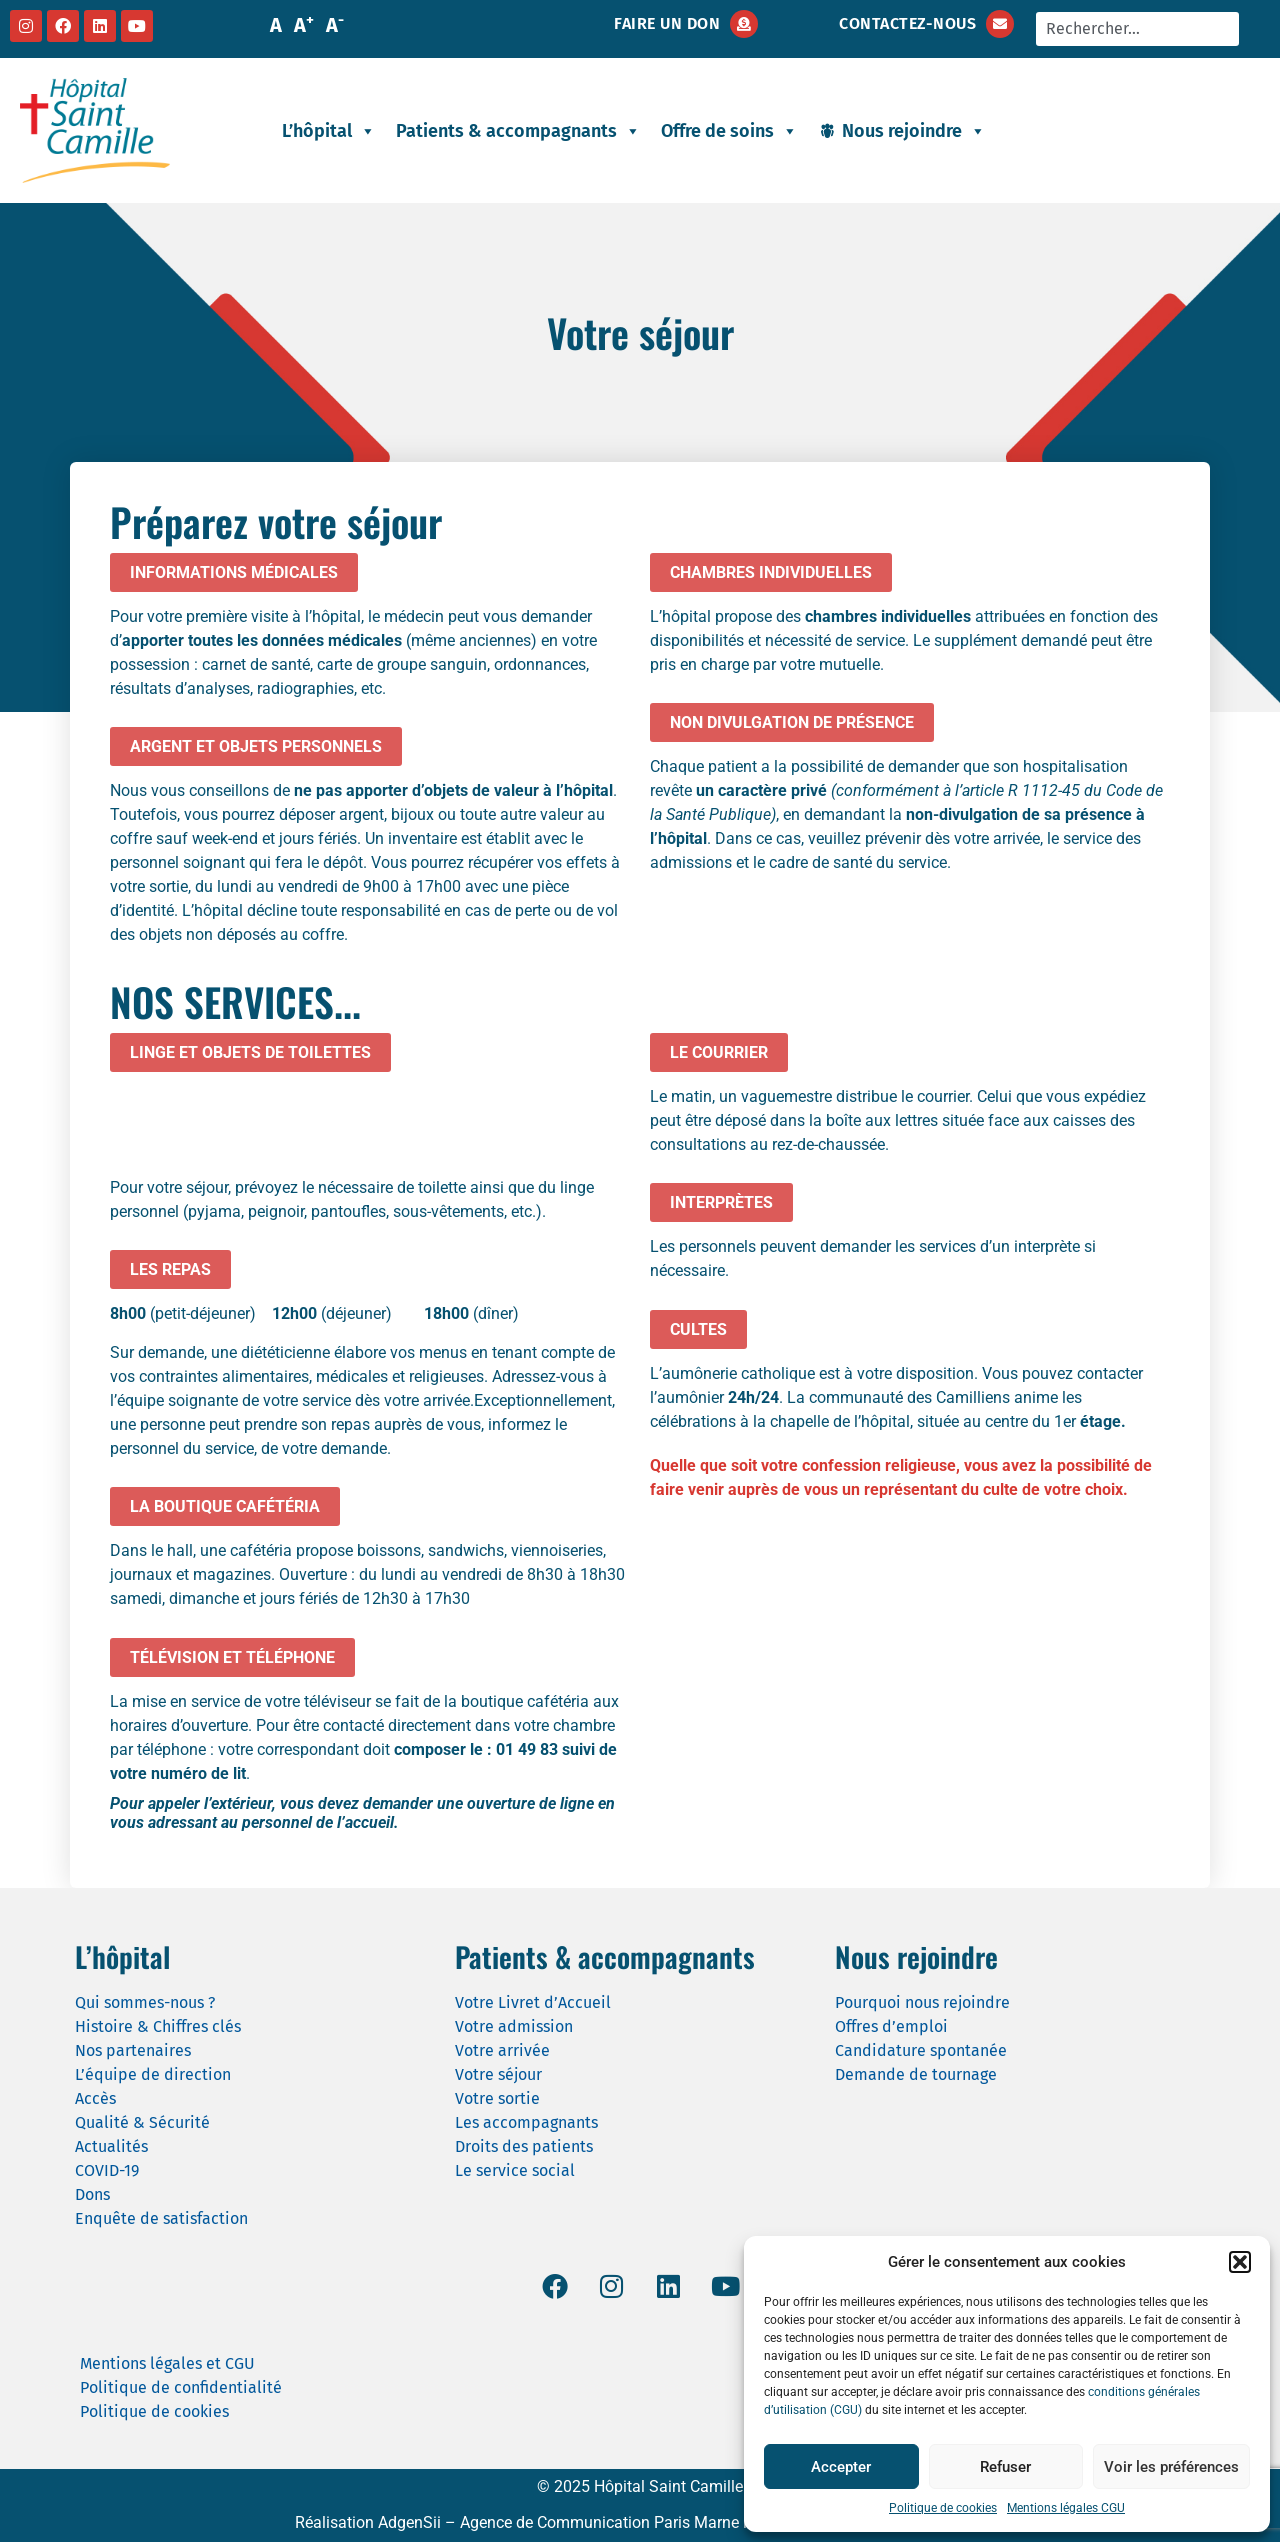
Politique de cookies (943, 2508)
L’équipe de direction (153, 2074)
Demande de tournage (916, 2074)
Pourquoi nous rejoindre (922, 2002)
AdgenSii (409, 2522)
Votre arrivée (502, 2050)
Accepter (841, 2467)
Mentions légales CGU (1066, 2508)
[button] (1240, 2262)
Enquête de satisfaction (161, 2218)
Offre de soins (729, 131)
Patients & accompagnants (518, 131)
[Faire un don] (744, 24)
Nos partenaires (133, 2050)
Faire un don (667, 23)
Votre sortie (497, 2098)
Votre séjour (498, 2074)
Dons (92, 2194)
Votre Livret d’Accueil (533, 2002)
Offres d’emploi (891, 2026)
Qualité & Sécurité (142, 2122)
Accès (95, 2098)
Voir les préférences (1171, 2467)
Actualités (111, 2146)
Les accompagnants (526, 2122)
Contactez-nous (907, 23)
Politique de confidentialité (181, 2387)
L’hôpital (329, 131)
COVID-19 (107, 2170)
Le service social (515, 2170)
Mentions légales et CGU (167, 2363)
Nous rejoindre (914, 131)
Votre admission (514, 2026)
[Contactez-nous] (1000, 24)
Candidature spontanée (921, 2050)
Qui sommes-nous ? (145, 2002)
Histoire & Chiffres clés (158, 2026)
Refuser (1005, 2467)
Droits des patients (524, 2146)
